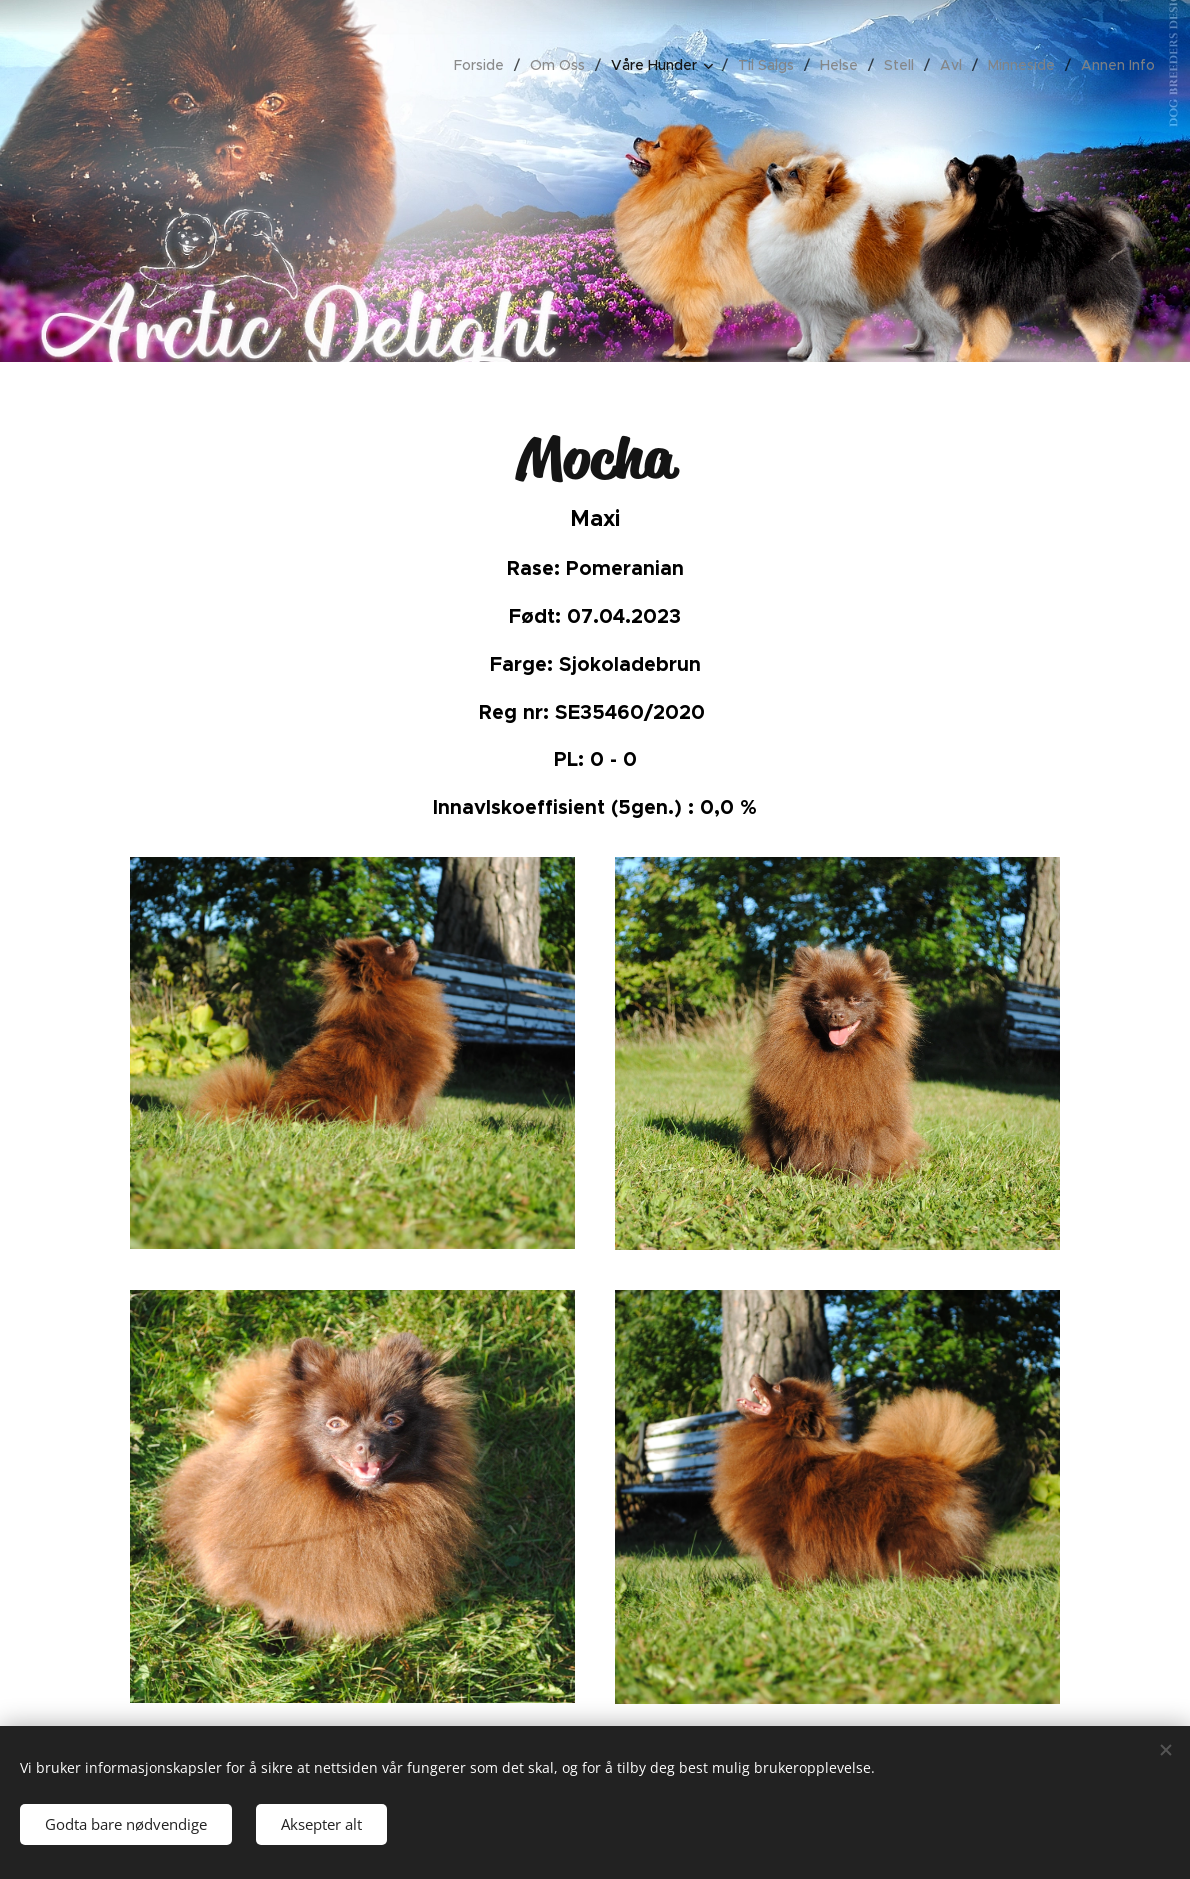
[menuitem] (484, 65)
